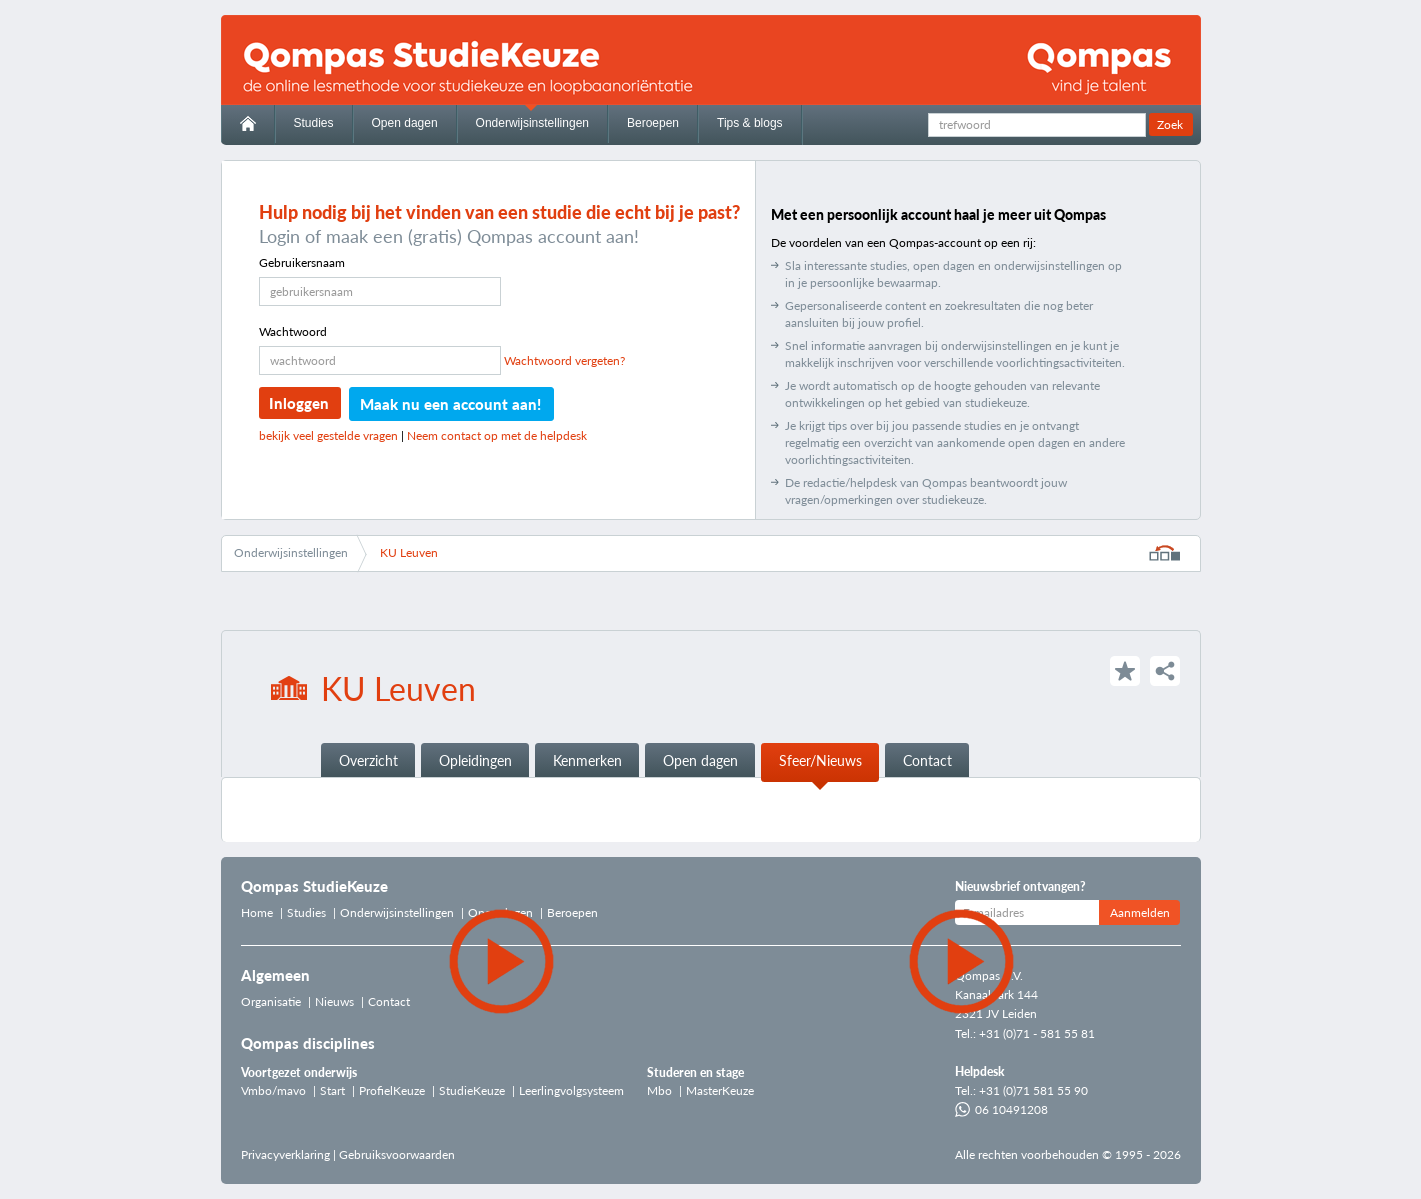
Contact (927, 760)
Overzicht (368, 760)
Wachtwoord (293, 331)
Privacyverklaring (285, 1154)
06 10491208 (1001, 1109)
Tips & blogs (750, 123)
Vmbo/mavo (273, 1090)
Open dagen (405, 123)
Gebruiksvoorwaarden (397, 1154)
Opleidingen (475, 760)
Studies (314, 123)
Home (257, 912)
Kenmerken (587, 760)
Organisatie (271, 1001)
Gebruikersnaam (302, 262)
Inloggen (299, 403)
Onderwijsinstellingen (532, 123)
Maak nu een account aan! (450, 404)
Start (332, 1090)
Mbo (659, 1090)
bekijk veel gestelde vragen (328, 435)
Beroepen (653, 123)
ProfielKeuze (392, 1090)
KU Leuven (409, 552)
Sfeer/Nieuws (820, 760)
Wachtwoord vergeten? (564, 360)
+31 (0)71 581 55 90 (1033, 1090)
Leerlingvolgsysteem (571, 1090)
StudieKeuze (472, 1090)
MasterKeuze (720, 1090)
